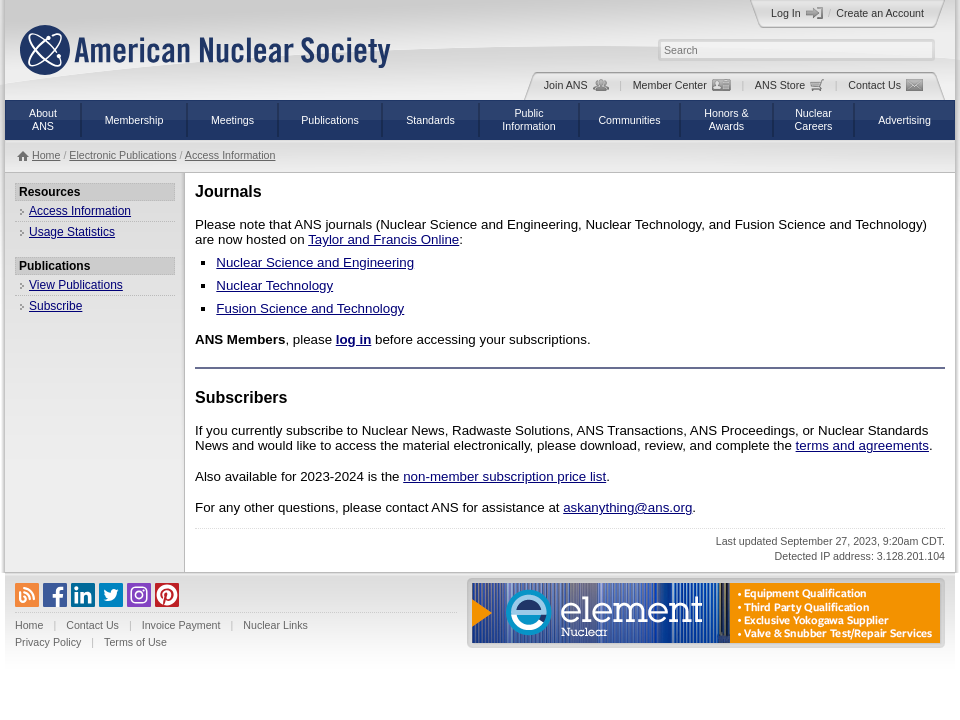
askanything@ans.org (627, 507)
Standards (430, 120)
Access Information (230, 155)
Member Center (682, 85)
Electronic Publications (122, 155)
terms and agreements (862, 445)
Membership (134, 120)
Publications (329, 120)
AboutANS (43, 119)
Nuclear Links (275, 625)
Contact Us (885, 85)
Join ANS (576, 85)
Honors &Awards (726, 119)
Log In (797, 13)
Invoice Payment (181, 625)
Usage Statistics (72, 232)
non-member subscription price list (504, 476)
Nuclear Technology (274, 285)
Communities (629, 120)
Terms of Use (135, 642)
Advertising (904, 120)
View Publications (76, 285)
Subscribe (55, 306)
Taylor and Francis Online (383, 239)
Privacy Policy (48, 642)
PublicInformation (528, 119)
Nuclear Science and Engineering (315, 262)
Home (46, 155)
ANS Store (789, 85)
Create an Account (880, 13)
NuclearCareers (814, 119)
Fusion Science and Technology (310, 308)
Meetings (232, 120)
